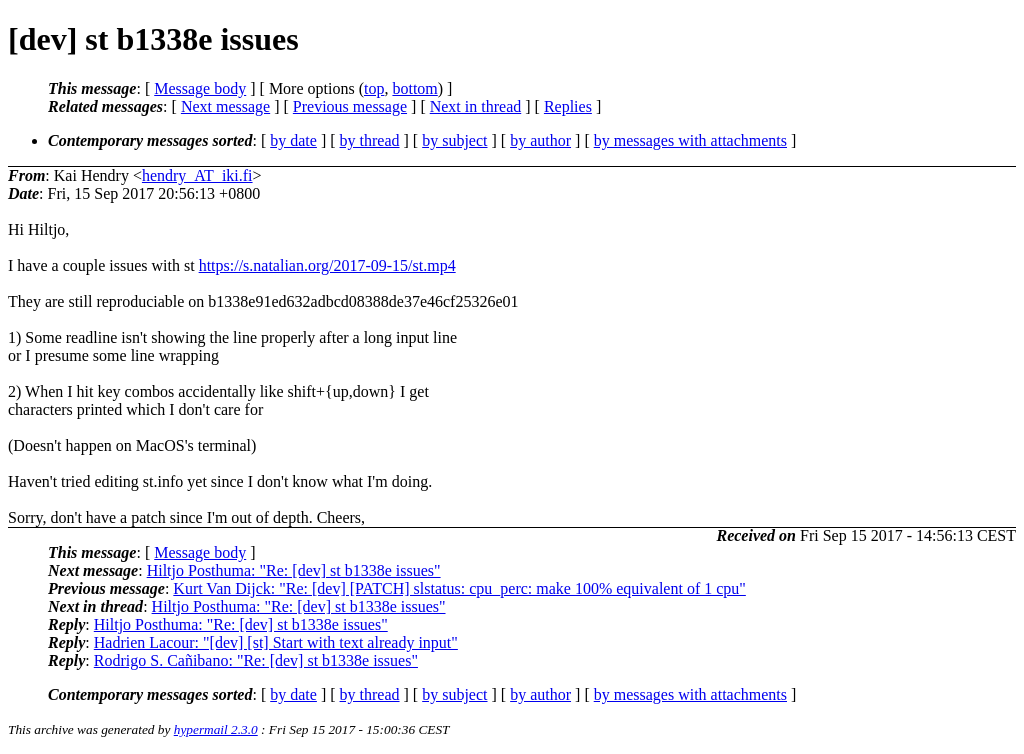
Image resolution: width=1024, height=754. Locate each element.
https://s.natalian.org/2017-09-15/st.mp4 (327, 265)
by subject (454, 140)
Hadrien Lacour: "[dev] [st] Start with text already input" (276, 642)
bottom (414, 88)
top (374, 88)
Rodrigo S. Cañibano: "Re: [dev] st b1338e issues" (256, 660)
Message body (200, 88)
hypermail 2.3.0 (216, 729)
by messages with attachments (690, 140)
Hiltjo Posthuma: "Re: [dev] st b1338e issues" (294, 570)
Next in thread (476, 106)
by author (540, 140)
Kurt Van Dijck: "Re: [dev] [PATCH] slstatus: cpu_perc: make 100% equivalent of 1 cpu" (459, 588)
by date (293, 140)
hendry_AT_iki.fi (197, 175)
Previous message (350, 106)
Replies (568, 106)
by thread (370, 140)
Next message (225, 106)
